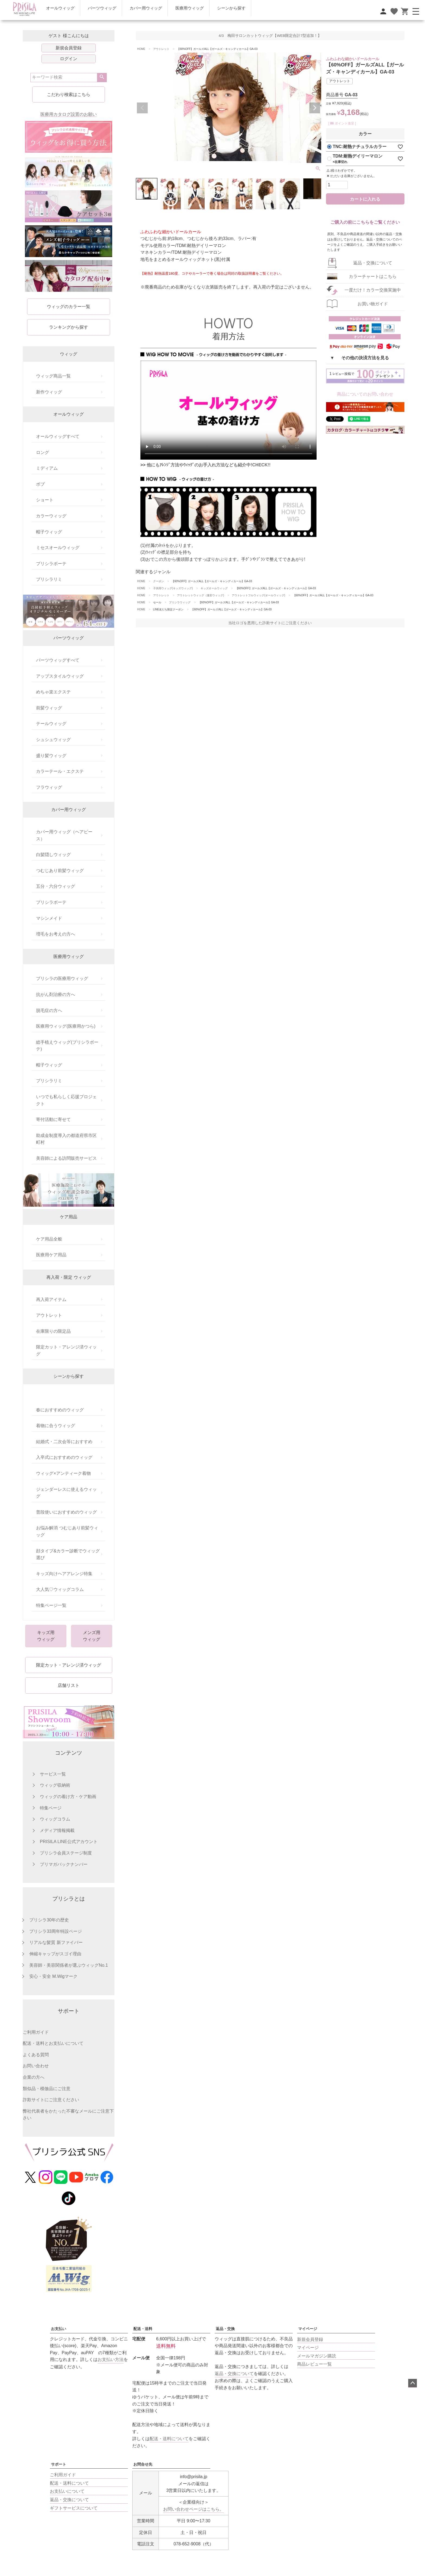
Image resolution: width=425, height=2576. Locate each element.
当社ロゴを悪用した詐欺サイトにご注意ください (270, 623)
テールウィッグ (51, 723)
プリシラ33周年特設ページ (55, 1931)
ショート (44, 500)
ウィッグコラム (55, 1819)
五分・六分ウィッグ (55, 886)
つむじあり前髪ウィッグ (60, 870)
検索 (102, 77)
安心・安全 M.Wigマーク (53, 1976)
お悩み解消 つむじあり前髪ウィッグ (67, 1531)
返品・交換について (372, 263)
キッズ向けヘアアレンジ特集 (64, 1573)
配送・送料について (169, 2438)
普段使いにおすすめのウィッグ (66, 1512)
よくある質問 (36, 2054)
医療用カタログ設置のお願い (68, 114)
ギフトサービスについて (74, 2508)
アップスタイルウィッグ (60, 676)
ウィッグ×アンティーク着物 (63, 1473)
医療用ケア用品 (51, 1254)
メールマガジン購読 (316, 2356)
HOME (141, 48)
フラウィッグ (49, 787)
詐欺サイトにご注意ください (51, 2099)
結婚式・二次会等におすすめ (64, 1441)
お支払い (58, 2329)
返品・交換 (225, 2329)
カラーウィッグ (51, 516)
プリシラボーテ (51, 563)
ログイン (68, 58)
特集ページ (51, 1808)
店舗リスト (68, 1685)
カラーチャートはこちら (373, 276)
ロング (42, 452)
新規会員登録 (69, 48)
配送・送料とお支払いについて (53, 2043)
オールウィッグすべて (57, 436)
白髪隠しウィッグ (53, 854)
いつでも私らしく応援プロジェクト (66, 1100)
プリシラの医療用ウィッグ (62, 978)
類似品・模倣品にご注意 (46, 2088)
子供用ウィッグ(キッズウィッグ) (173, 588)
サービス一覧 (53, 1774)
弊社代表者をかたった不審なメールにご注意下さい (68, 2114)
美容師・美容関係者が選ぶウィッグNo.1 (68, 1965)
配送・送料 (142, 2329)
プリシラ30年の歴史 (49, 1920)
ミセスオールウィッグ (57, 547)
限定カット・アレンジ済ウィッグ (66, 1350)
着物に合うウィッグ (55, 1425)
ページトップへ (412, 2383)
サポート (58, 2464)
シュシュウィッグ (53, 739)
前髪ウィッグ (49, 708)
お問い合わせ (36, 2066)
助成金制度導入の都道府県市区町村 (66, 1139)
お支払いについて (67, 2491)
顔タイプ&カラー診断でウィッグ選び (68, 1554)
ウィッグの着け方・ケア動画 (68, 1796)
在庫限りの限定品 (53, 1331)
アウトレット (49, 1315)
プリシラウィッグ (180, 602)
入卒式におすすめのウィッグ (64, 1457)
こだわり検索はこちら (68, 94)
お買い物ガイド (373, 304)
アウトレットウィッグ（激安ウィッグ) (200, 595)
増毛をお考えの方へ (55, 934)
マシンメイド (49, 918)
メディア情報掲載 (57, 1830)
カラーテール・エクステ (60, 771)
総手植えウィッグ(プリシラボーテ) (67, 1046)
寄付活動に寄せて (53, 1119)
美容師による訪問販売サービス (66, 1158)
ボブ (40, 484)
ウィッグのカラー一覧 (68, 306)
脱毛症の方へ (49, 1010)
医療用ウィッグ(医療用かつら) (65, 1026)
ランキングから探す (68, 327)
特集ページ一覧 (51, 1605)
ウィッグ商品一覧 (53, 376)
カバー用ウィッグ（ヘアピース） (64, 835)
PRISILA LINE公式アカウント (69, 1841)
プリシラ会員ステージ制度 (66, 1853)
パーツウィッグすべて (57, 660)
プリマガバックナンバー (64, 1864)
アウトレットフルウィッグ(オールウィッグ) (258, 595)
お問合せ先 (142, 2464)
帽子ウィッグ (49, 532)
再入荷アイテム (51, 1299)
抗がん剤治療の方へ (55, 994)
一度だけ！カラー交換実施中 (372, 290)
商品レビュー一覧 (314, 2364)
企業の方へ (33, 2077)
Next (314, 107)
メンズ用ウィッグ (91, 1636)
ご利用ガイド (36, 2032)
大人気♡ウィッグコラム (60, 1589)
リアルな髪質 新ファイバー (55, 1942)
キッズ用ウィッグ (45, 1636)
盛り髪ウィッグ (51, 755)
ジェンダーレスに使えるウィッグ (66, 1493)
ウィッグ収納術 (55, 1785)
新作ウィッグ (49, 392)
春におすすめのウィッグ (60, 1410)
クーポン (158, 581)
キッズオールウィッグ (214, 588)
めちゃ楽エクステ (53, 692)
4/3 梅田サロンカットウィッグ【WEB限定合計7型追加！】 (270, 36)
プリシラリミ (49, 579)
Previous (142, 107)
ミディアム (47, 468)
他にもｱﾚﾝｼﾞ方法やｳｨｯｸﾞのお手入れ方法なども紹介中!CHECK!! (209, 465)
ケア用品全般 (49, 1239)
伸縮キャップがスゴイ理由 (55, 1954)
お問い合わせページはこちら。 (193, 2509)
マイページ (307, 2329)
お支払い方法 (111, 2359)
